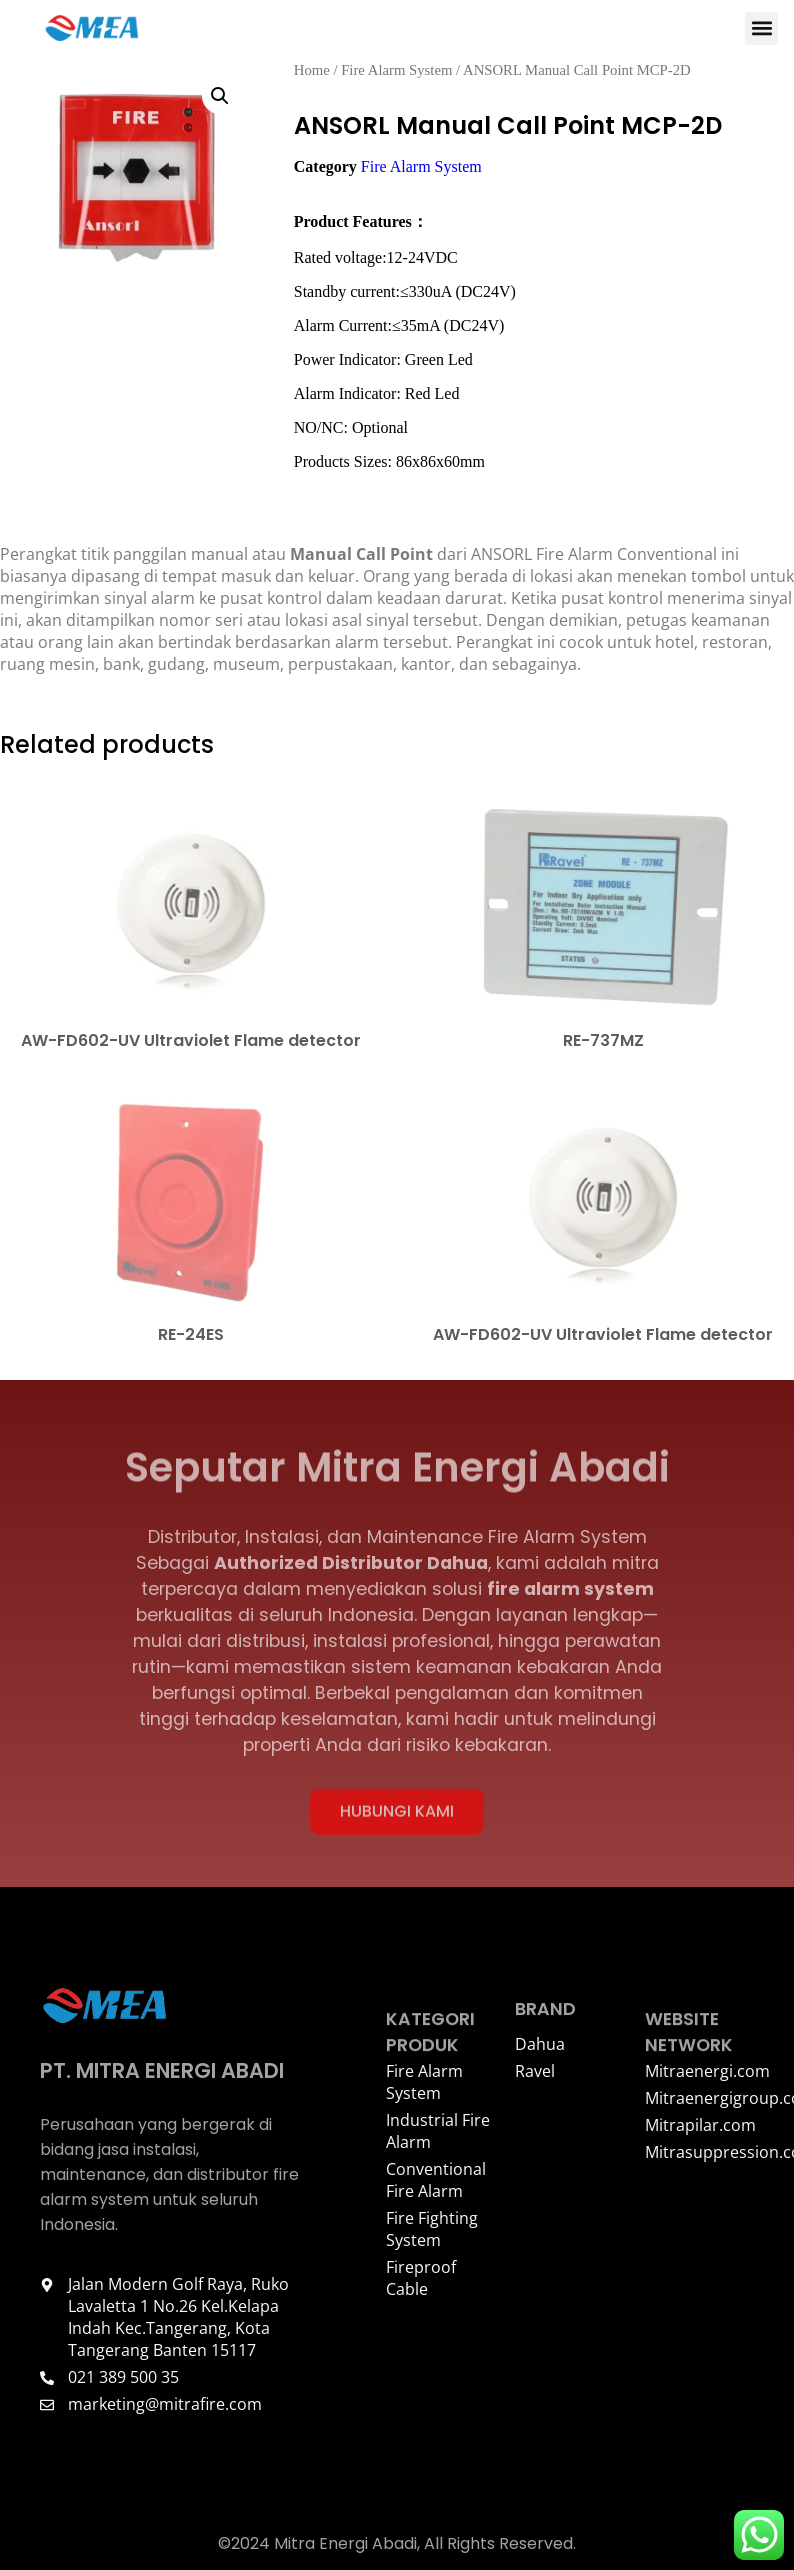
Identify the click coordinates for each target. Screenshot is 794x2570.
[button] (761, 28)
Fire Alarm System (396, 75)
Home (312, 75)
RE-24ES (191, 1339)
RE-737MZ (603, 1045)
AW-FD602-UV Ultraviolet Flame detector (191, 1045)
